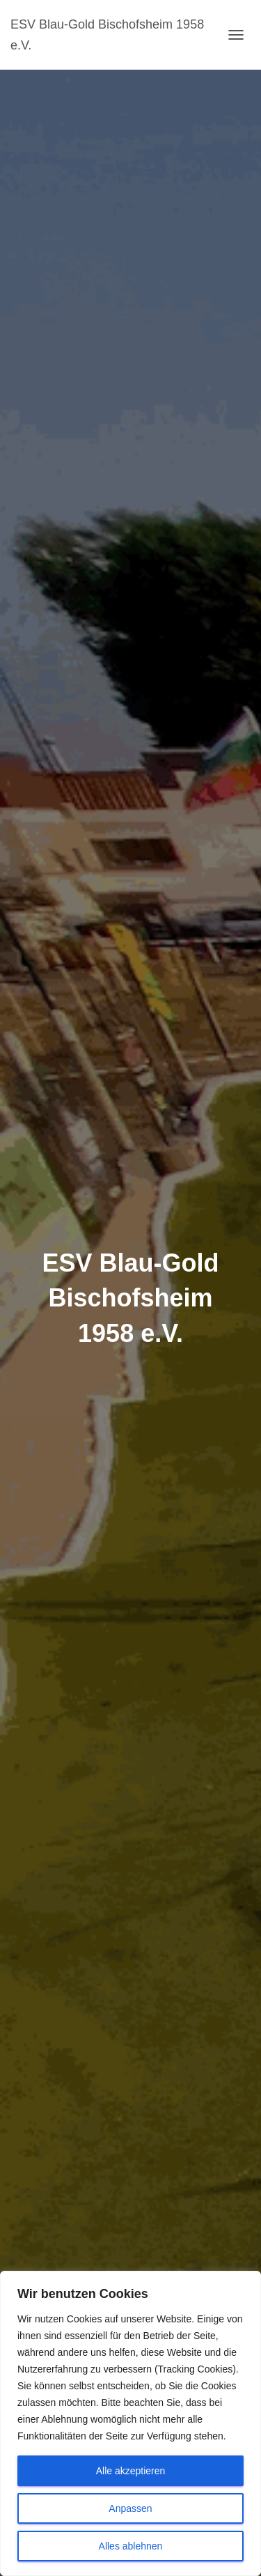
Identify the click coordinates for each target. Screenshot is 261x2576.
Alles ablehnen (131, 2546)
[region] (130, 2423)
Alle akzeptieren (131, 2470)
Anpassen (130, 2508)
